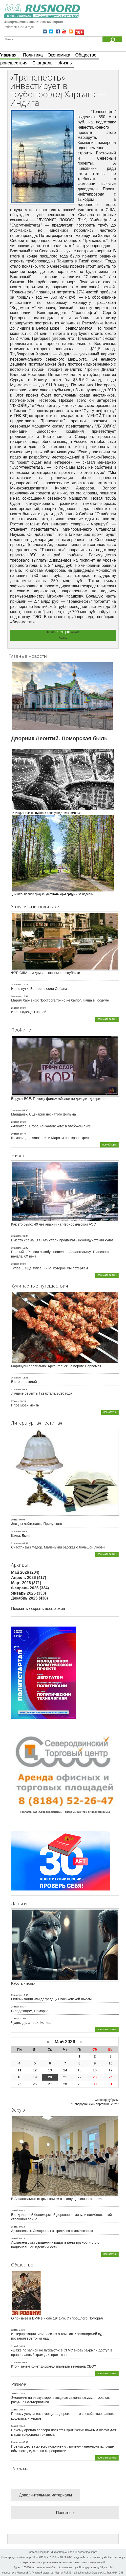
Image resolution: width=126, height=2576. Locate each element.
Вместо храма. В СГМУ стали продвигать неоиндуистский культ (62, 1240)
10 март (15, 1134)
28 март (15, 2006)
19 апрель (16, 1110)
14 (65, 2070)
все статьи (110, 1411)
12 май (14, 2330)
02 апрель (16, 1543)
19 (35, 2077)
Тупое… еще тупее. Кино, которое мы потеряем (49, 1268)
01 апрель (16, 1389)
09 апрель (16, 1995)
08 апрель (16, 1248)
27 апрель (16, 2362)
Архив (75, 632)
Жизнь (65, 62)
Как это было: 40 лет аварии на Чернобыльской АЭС (53, 1224)
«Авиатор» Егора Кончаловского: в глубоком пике (51, 1126)
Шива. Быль (20, 1536)
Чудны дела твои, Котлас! (31, 2023)
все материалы (107, 1018)
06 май (14, 2238)
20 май (14, 2393)
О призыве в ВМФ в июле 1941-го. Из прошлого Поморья (57, 2318)
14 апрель (16, 984)
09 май (14, 1519)
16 (95, 2070)
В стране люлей (24, 1382)
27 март (15, 1401)
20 (50, 2077)
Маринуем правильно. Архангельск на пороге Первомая (56, 1366)
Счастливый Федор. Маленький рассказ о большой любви (58, 1547)
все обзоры (109, 1144)
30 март (15, 1264)
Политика (33, 55)
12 (35, 2070)
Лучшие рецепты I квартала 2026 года (41, 1393)
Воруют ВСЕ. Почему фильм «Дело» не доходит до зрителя (59, 1099)
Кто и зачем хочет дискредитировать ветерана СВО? (53, 2366)
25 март (15, 1008)
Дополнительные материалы (45, 2495)
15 (80, 2070)
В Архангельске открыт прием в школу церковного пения (56, 2199)
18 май (14, 2210)
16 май (51, 632)
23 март (15, 1122)
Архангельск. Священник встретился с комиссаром (52, 2231)
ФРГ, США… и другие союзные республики (45, 973)
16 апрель (16, 1377)
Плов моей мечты (25, 1405)
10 (110, 2063)
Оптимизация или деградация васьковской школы (51, 1999)
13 (50, 2070)
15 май (14, 2227)
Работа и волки (23, 1983)
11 (19, 2070)
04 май (14, 2426)
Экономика (59, 55)
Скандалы (42, 62)
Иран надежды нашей (28, 1012)
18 (19, 2077)
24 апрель (16, 1531)
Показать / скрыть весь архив (38, 1608)
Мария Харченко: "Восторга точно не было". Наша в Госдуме (60, 1000)
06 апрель (16, 996)
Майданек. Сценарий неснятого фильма (43, 1114)
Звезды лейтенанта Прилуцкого (36, 1524)
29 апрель (16, 2442)
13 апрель (16, 1236)
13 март (15, 2018)
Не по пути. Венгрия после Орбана (39, 989)
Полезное (65, 2513)
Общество (86, 55)
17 (110, 2070)
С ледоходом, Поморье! (30, 2011)
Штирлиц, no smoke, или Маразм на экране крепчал (52, 1138)
